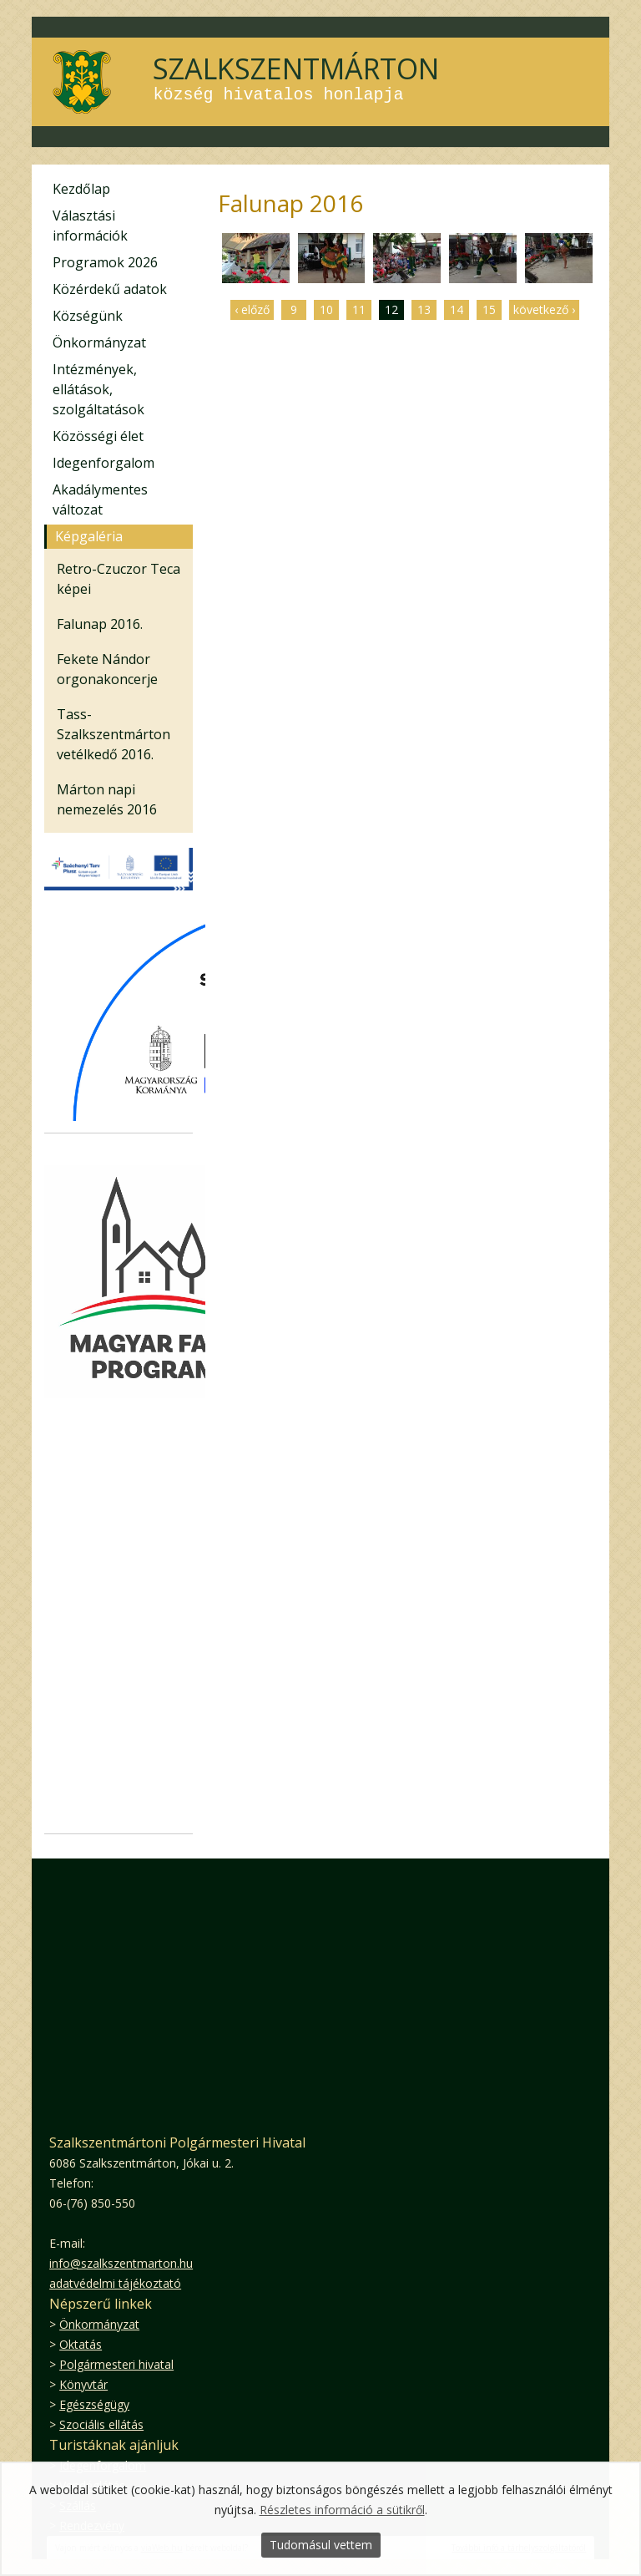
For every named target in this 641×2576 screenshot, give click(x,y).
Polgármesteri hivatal (116, 2364)
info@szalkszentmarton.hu (121, 2263)
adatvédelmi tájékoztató (115, 2283)
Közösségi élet (98, 436)
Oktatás (80, 2344)
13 (424, 309)
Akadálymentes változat (100, 499)
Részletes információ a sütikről (342, 2510)
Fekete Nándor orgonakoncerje (107, 669)
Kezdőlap (81, 189)
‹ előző (252, 309)
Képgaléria (89, 536)
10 (326, 309)
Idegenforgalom (103, 463)
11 (359, 309)
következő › (544, 309)
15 (489, 309)
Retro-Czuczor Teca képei (118, 579)
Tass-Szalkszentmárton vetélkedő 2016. (113, 734)
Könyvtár (83, 2384)
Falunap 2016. (100, 624)
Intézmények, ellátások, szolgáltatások (98, 389)
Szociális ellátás (101, 2424)
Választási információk (90, 225)
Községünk (88, 316)
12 (391, 309)
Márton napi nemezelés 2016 (107, 799)
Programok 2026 (105, 262)
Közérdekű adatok (110, 289)
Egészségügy (94, 2404)
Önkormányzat (99, 342)
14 (456, 309)
